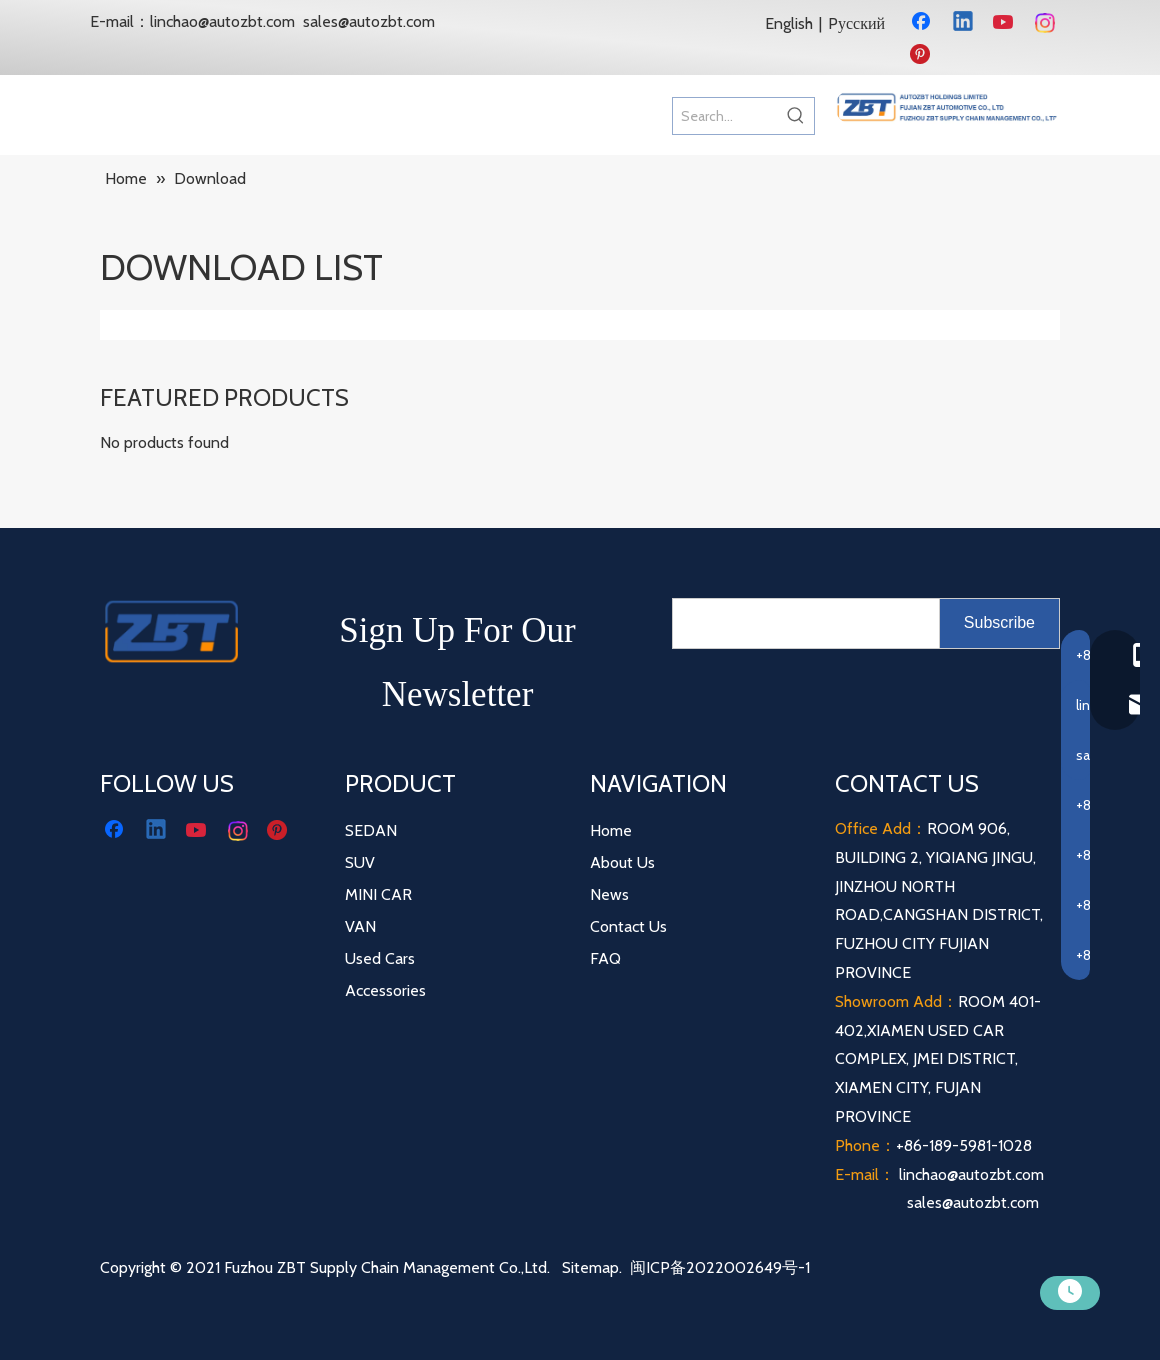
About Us (622, 862)
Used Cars (380, 958)
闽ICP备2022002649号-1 (720, 1267)
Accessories (385, 990)
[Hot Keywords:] (796, 116)
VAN (360, 926)
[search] (801, 623)
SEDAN (371, 830)
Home (611, 830)
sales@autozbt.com (369, 21)
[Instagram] (1046, 23)
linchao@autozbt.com (222, 21)
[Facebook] (923, 23)
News (609, 894)
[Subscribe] (999, 623)
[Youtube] (1005, 23)
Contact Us (628, 926)
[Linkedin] (964, 23)
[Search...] (725, 116)
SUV (360, 862)
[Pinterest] (923, 55)
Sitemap (590, 1267)
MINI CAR (378, 894)
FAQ (605, 958)
